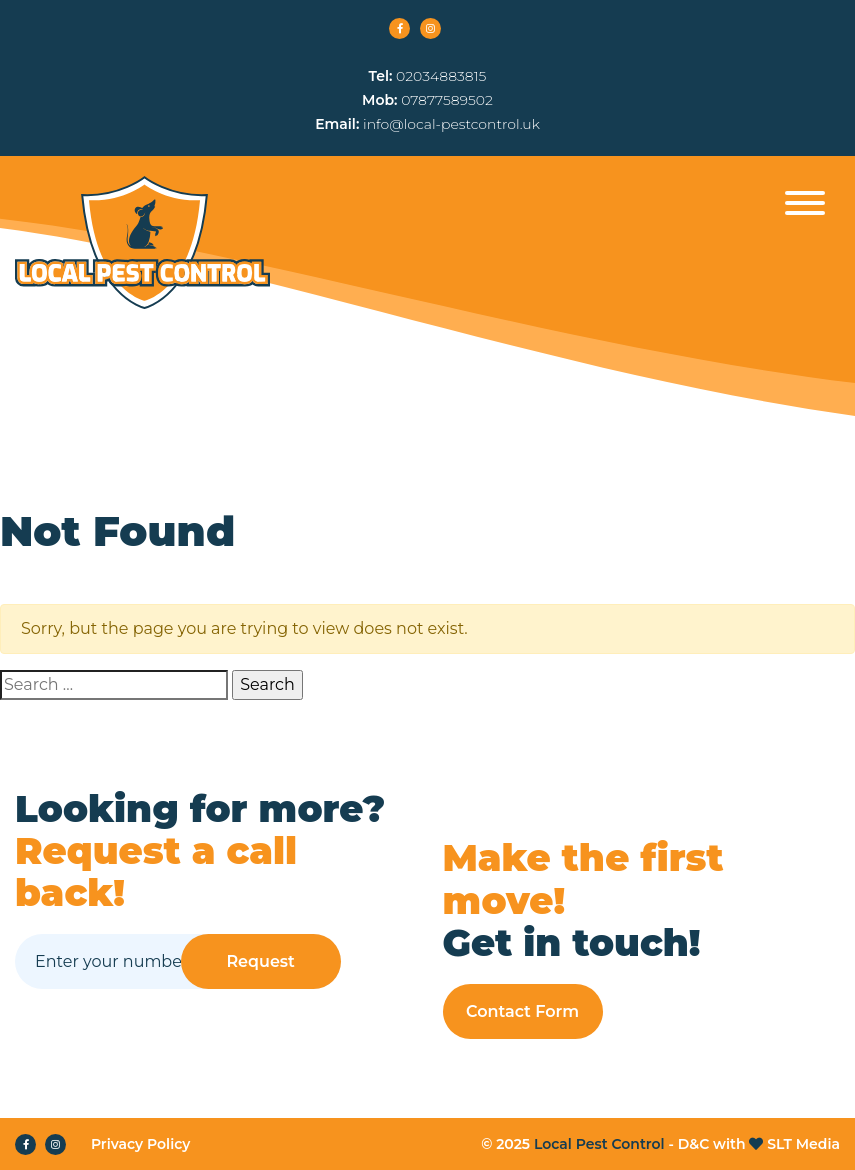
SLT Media (803, 1144)
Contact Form (522, 1011)
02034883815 (441, 76)
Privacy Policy (141, 1144)
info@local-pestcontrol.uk (451, 124)
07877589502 (447, 100)
